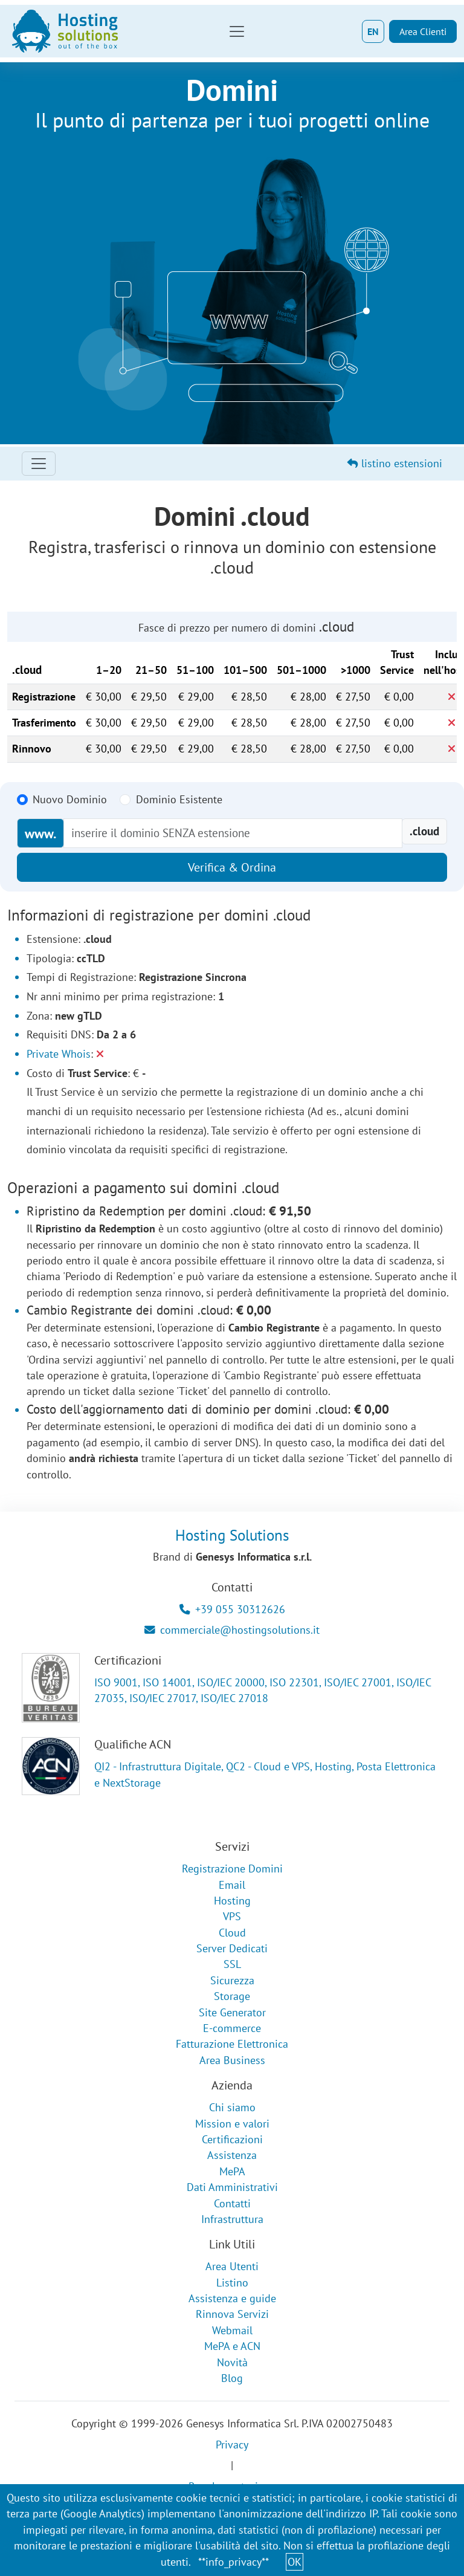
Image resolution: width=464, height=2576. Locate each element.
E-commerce (232, 2028)
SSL (232, 1964)
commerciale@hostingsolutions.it (232, 1630)
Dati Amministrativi (232, 2187)
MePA (232, 2171)
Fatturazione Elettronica (232, 2044)
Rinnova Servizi (232, 2314)
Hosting (232, 1901)
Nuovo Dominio (70, 799)
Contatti (232, 2203)
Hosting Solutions (232, 1535)
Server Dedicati (232, 1948)
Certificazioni (232, 2139)
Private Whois (59, 1054)
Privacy (232, 2444)
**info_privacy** (233, 2562)
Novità (232, 2362)
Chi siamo (232, 2107)
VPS (232, 1916)
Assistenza (232, 2155)
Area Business (232, 2060)
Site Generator (232, 2012)
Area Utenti (232, 2266)
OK (294, 2562)
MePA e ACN (232, 2346)
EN (373, 31)
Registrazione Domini (232, 1868)
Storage (232, 1996)
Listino (232, 2283)
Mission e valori (232, 2124)
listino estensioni (394, 463)
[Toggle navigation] (237, 31)
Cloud (232, 1933)
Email (232, 1885)
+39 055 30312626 (232, 1609)
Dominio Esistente (179, 799)
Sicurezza (232, 1980)
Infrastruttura (232, 2219)
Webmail (232, 2330)
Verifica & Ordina (232, 867)
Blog (232, 2378)
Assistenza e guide (232, 2298)
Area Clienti (422, 31)
